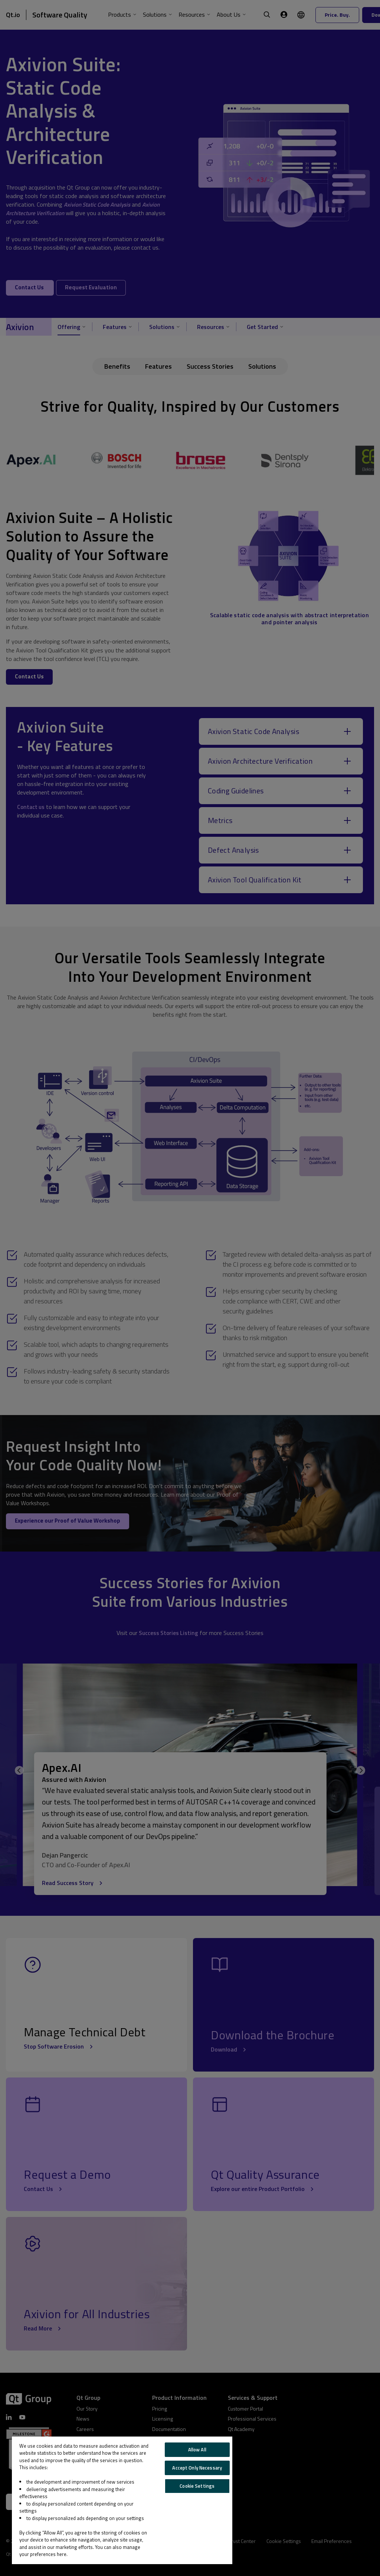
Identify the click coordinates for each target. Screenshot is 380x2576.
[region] (122, 2500)
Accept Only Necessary (197, 2467)
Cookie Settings (197, 2486)
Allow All (197, 2449)
